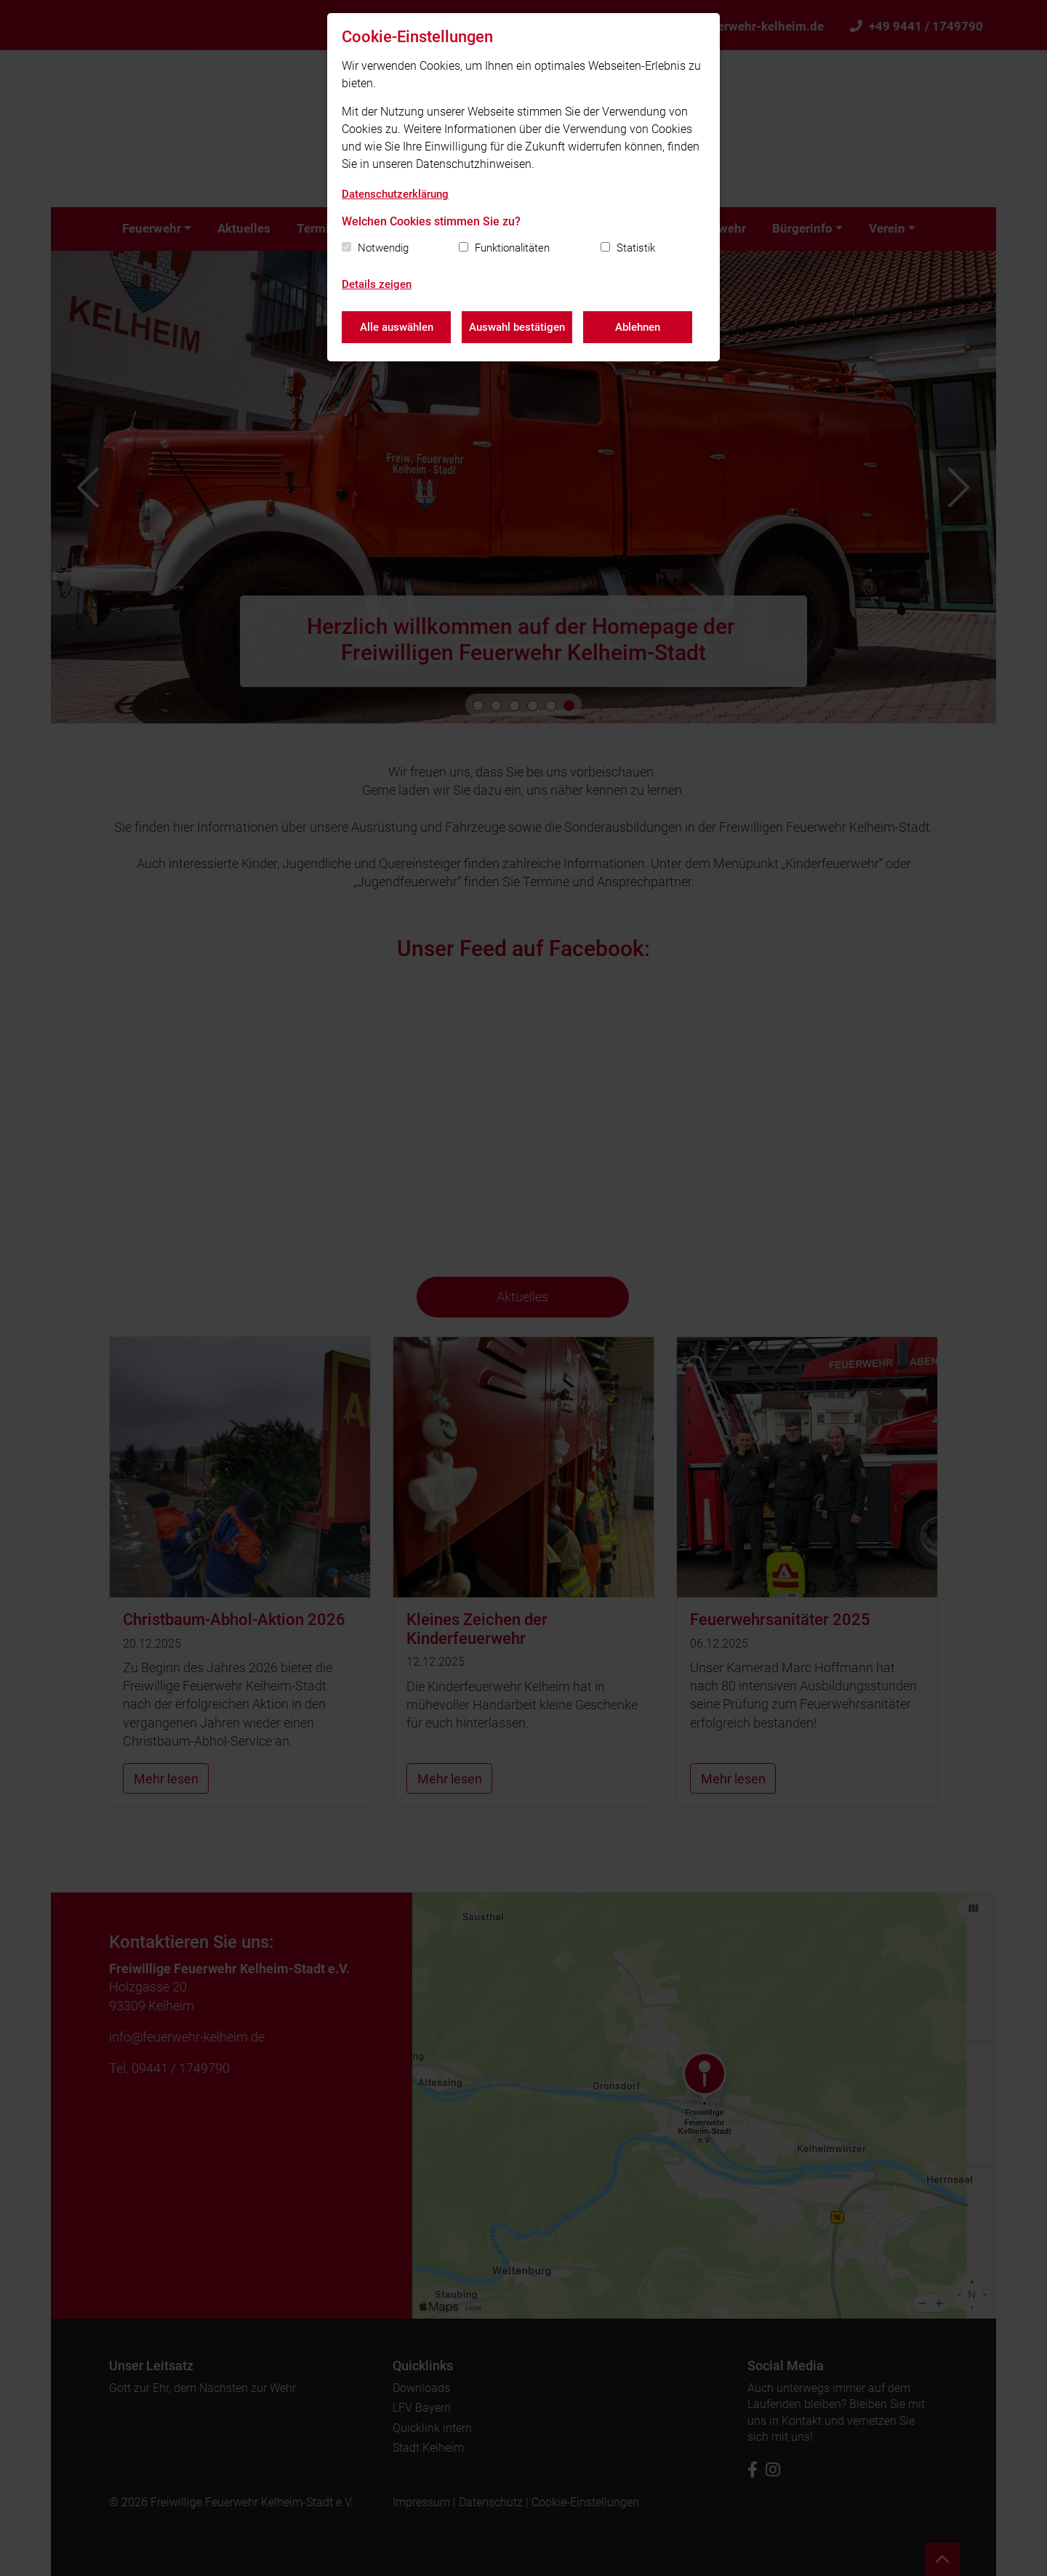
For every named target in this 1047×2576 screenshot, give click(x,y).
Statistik (636, 247)
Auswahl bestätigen (517, 327)
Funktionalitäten (512, 247)
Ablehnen (637, 327)
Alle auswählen (396, 327)
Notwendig (383, 247)
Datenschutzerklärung (395, 194)
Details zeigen (377, 284)
